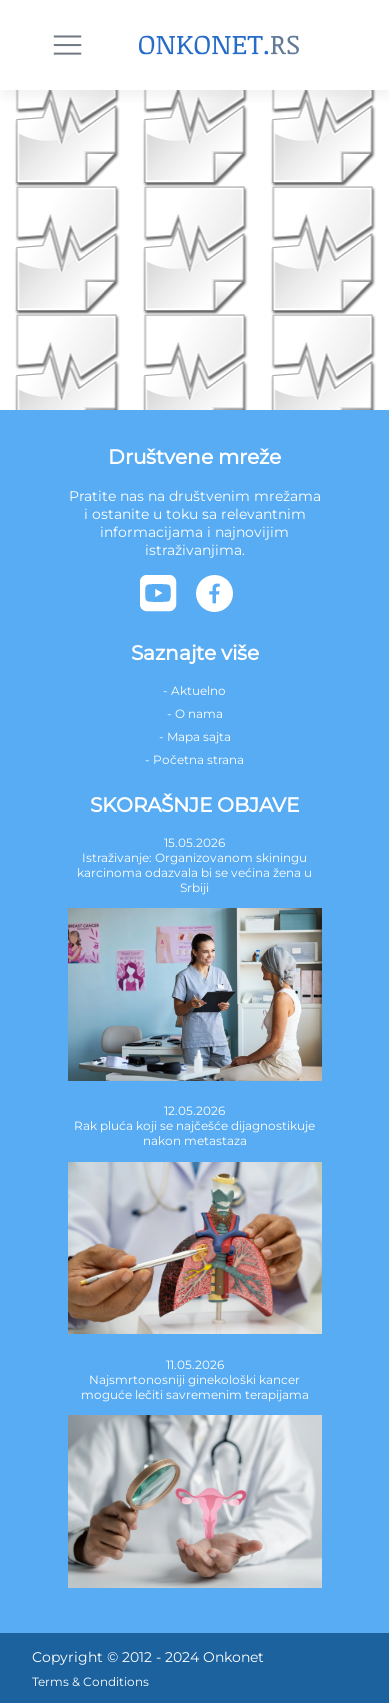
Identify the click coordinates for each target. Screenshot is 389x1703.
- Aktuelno (194, 690)
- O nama (195, 713)
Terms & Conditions (90, 1681)
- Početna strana (194, 759)
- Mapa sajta (195, 736)
